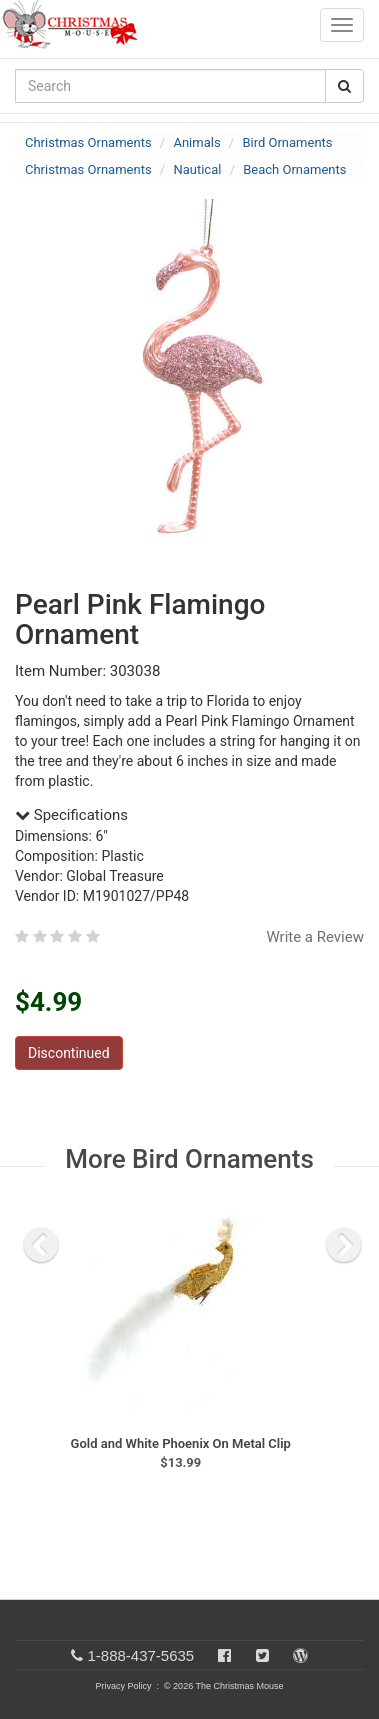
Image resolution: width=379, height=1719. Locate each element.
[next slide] (344, 1245)
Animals (196, 142)
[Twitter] (262, 1655)
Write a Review (315, 937)
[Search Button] (344, 86)
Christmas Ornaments (88, 142)
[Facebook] (224, 1655)
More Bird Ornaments (189, 1159)
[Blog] (300, 1655)
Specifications (71, 815)
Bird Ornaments (287, 142)
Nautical (197, 169)
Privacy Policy (123, 1686)
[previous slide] (41, 1245)
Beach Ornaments (294, 169)
